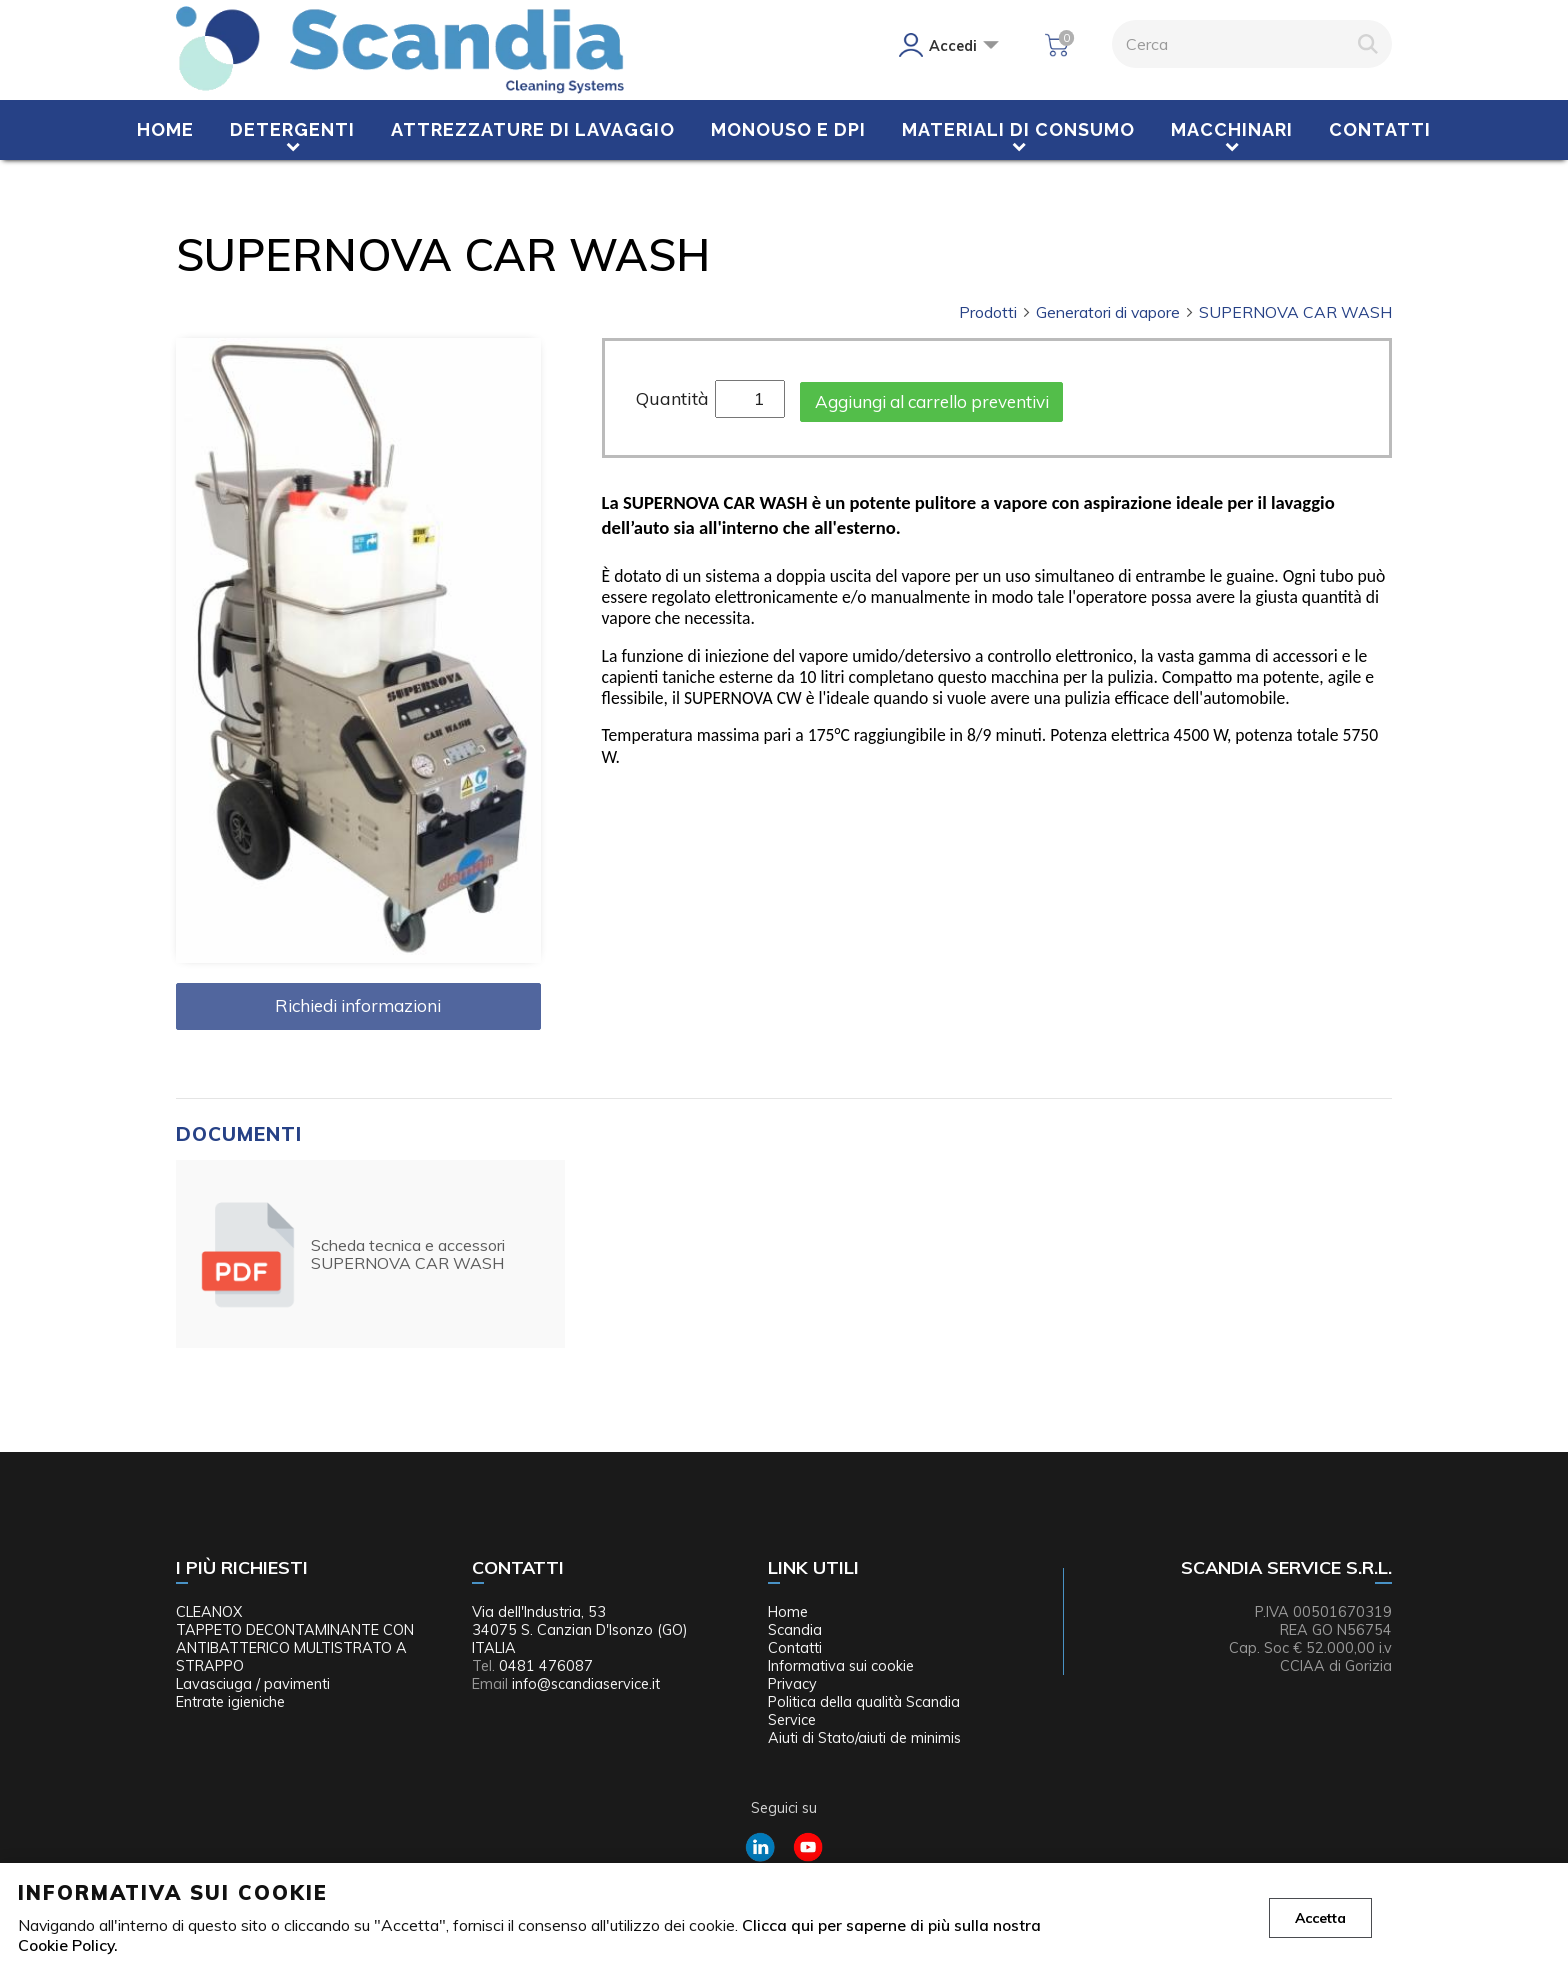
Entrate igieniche (230, 1702)
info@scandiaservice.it (586, 1684)
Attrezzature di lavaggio (533, 129)
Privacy (792, 1684)
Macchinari (1232, 129)
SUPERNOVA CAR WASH (1295, 312)
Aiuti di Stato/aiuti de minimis (864, 1738)
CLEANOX (209, 1612)
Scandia (795, 1630)
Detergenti (292, 129)
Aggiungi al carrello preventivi (932, 401)
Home (165, 129)
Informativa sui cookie (841, 1666)
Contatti (1380, 129)
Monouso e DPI (788, 129)
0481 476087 (546, 1666)
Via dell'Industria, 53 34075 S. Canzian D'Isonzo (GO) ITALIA (580, 1630)
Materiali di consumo (1018, 129)
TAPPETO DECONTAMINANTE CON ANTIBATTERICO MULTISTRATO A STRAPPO (295, 1648)
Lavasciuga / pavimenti (253, 1684)
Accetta (1320, 1918)
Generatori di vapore (1115, 312)
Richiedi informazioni (358, 1005)
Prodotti (995, 312)
